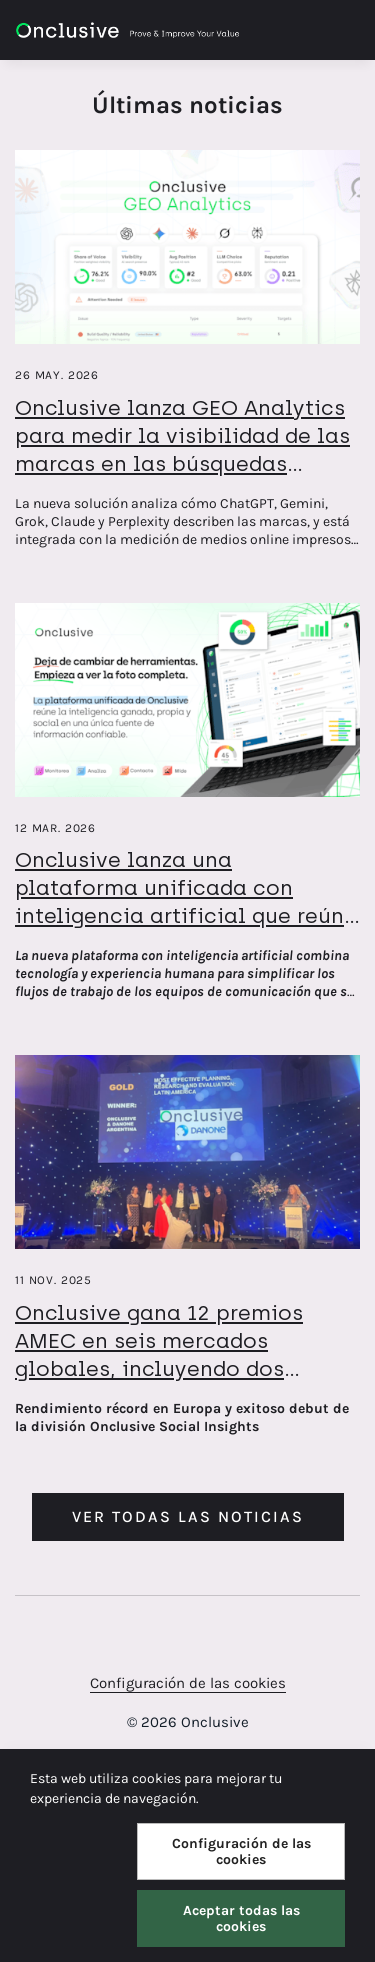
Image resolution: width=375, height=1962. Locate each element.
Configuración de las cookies (188, 1683)
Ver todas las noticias (188, 1516)
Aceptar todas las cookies (241, 1918)
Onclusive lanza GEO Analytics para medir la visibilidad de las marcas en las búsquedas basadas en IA (182, 449)
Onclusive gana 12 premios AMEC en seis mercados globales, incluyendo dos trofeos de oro (159, 1354)
